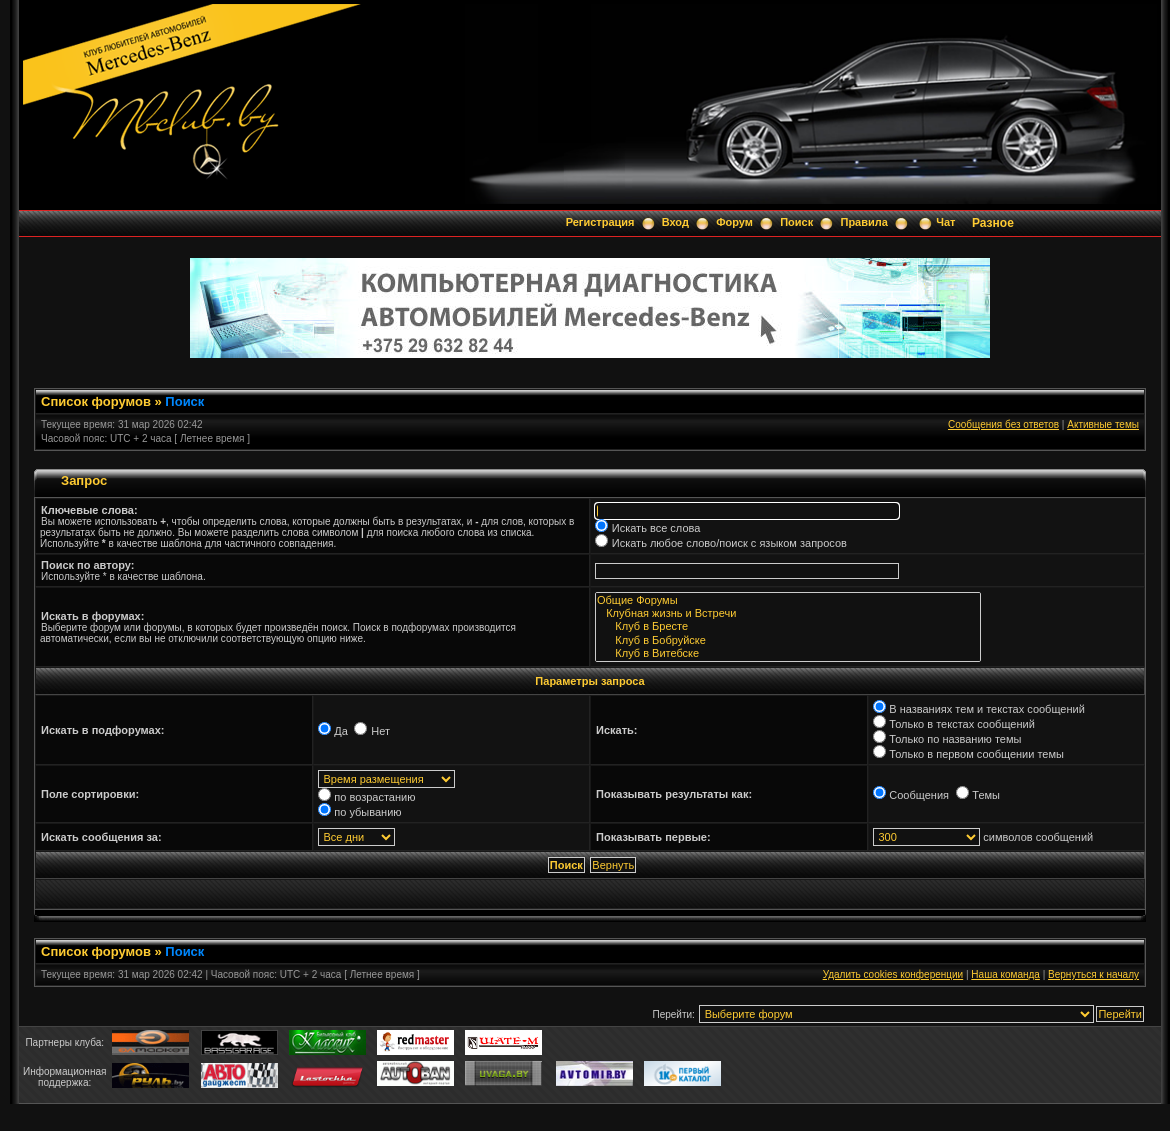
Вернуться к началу (1093, 974)
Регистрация (600, 222)
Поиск (796, 222)
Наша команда (1005, 974)
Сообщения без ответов (1003, 424)
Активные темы (1103, 424)
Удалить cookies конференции (893, 974)
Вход (675, 222)
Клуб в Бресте (788, 626)
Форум (734, 222)
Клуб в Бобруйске (788, 640)
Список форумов (96, 401)
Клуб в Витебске (788, 653)
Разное (993, 223)
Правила (863, 222)
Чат (945, 222)
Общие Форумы (788, 600)
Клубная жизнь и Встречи (788, 613)
